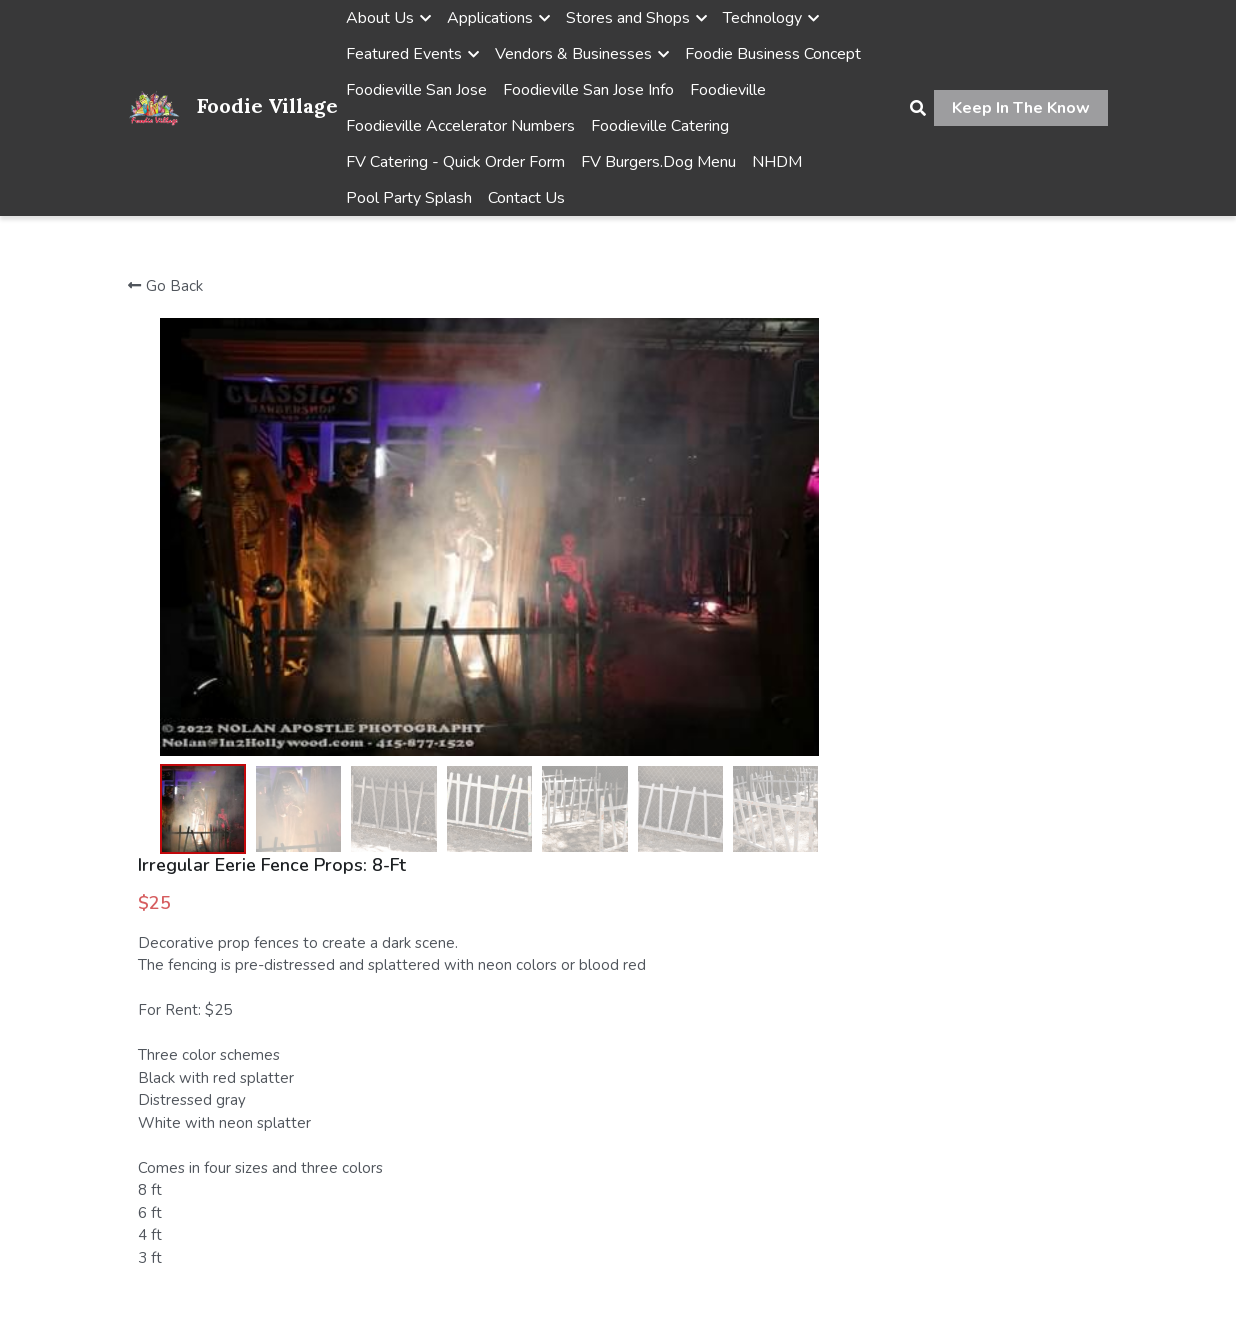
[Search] (918, 108)
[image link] (154, 106)
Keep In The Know (1021, 108)
